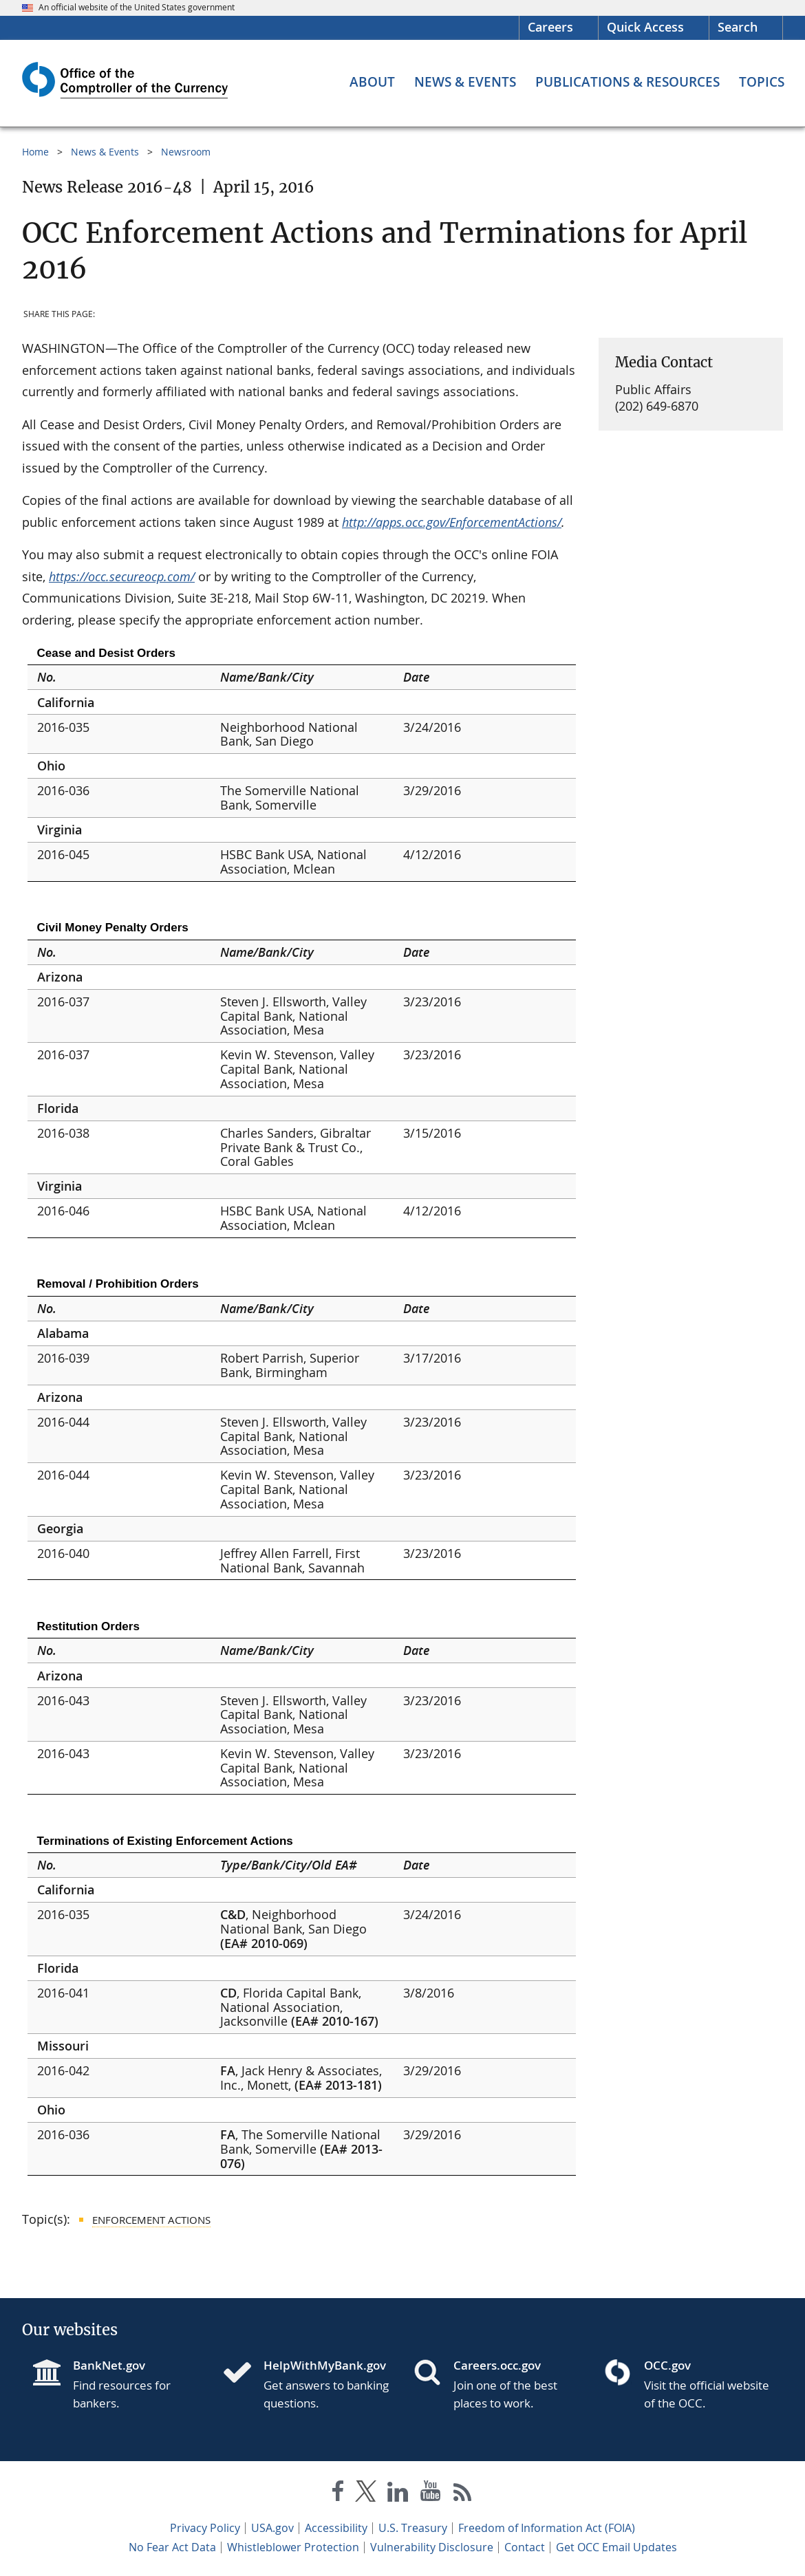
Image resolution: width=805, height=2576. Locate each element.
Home (35, 151)
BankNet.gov (109, 2365)
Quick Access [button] (645, 27)
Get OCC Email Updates (616, 2547)
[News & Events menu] (465, 82)
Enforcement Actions (151, 2220)
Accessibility (336, 2527)
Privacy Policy (205, 2527)
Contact (524, 2547)
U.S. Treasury (412, 2527)
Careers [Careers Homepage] (550, 27)
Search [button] (738, 27)
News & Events (105, 151)
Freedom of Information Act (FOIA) (546, 2527)
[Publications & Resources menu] (627, 82)
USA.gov (272, 2527)
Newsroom (186, 151)
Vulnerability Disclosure (431, 2547)
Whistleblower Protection (293, 2547)
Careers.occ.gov (497, 2365)
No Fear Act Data (172, 2547)
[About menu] (372, 82)
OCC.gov (667, 2365)
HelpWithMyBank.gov (325, 2365)
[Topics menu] (761, 82)
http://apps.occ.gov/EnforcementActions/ (451, 522)
